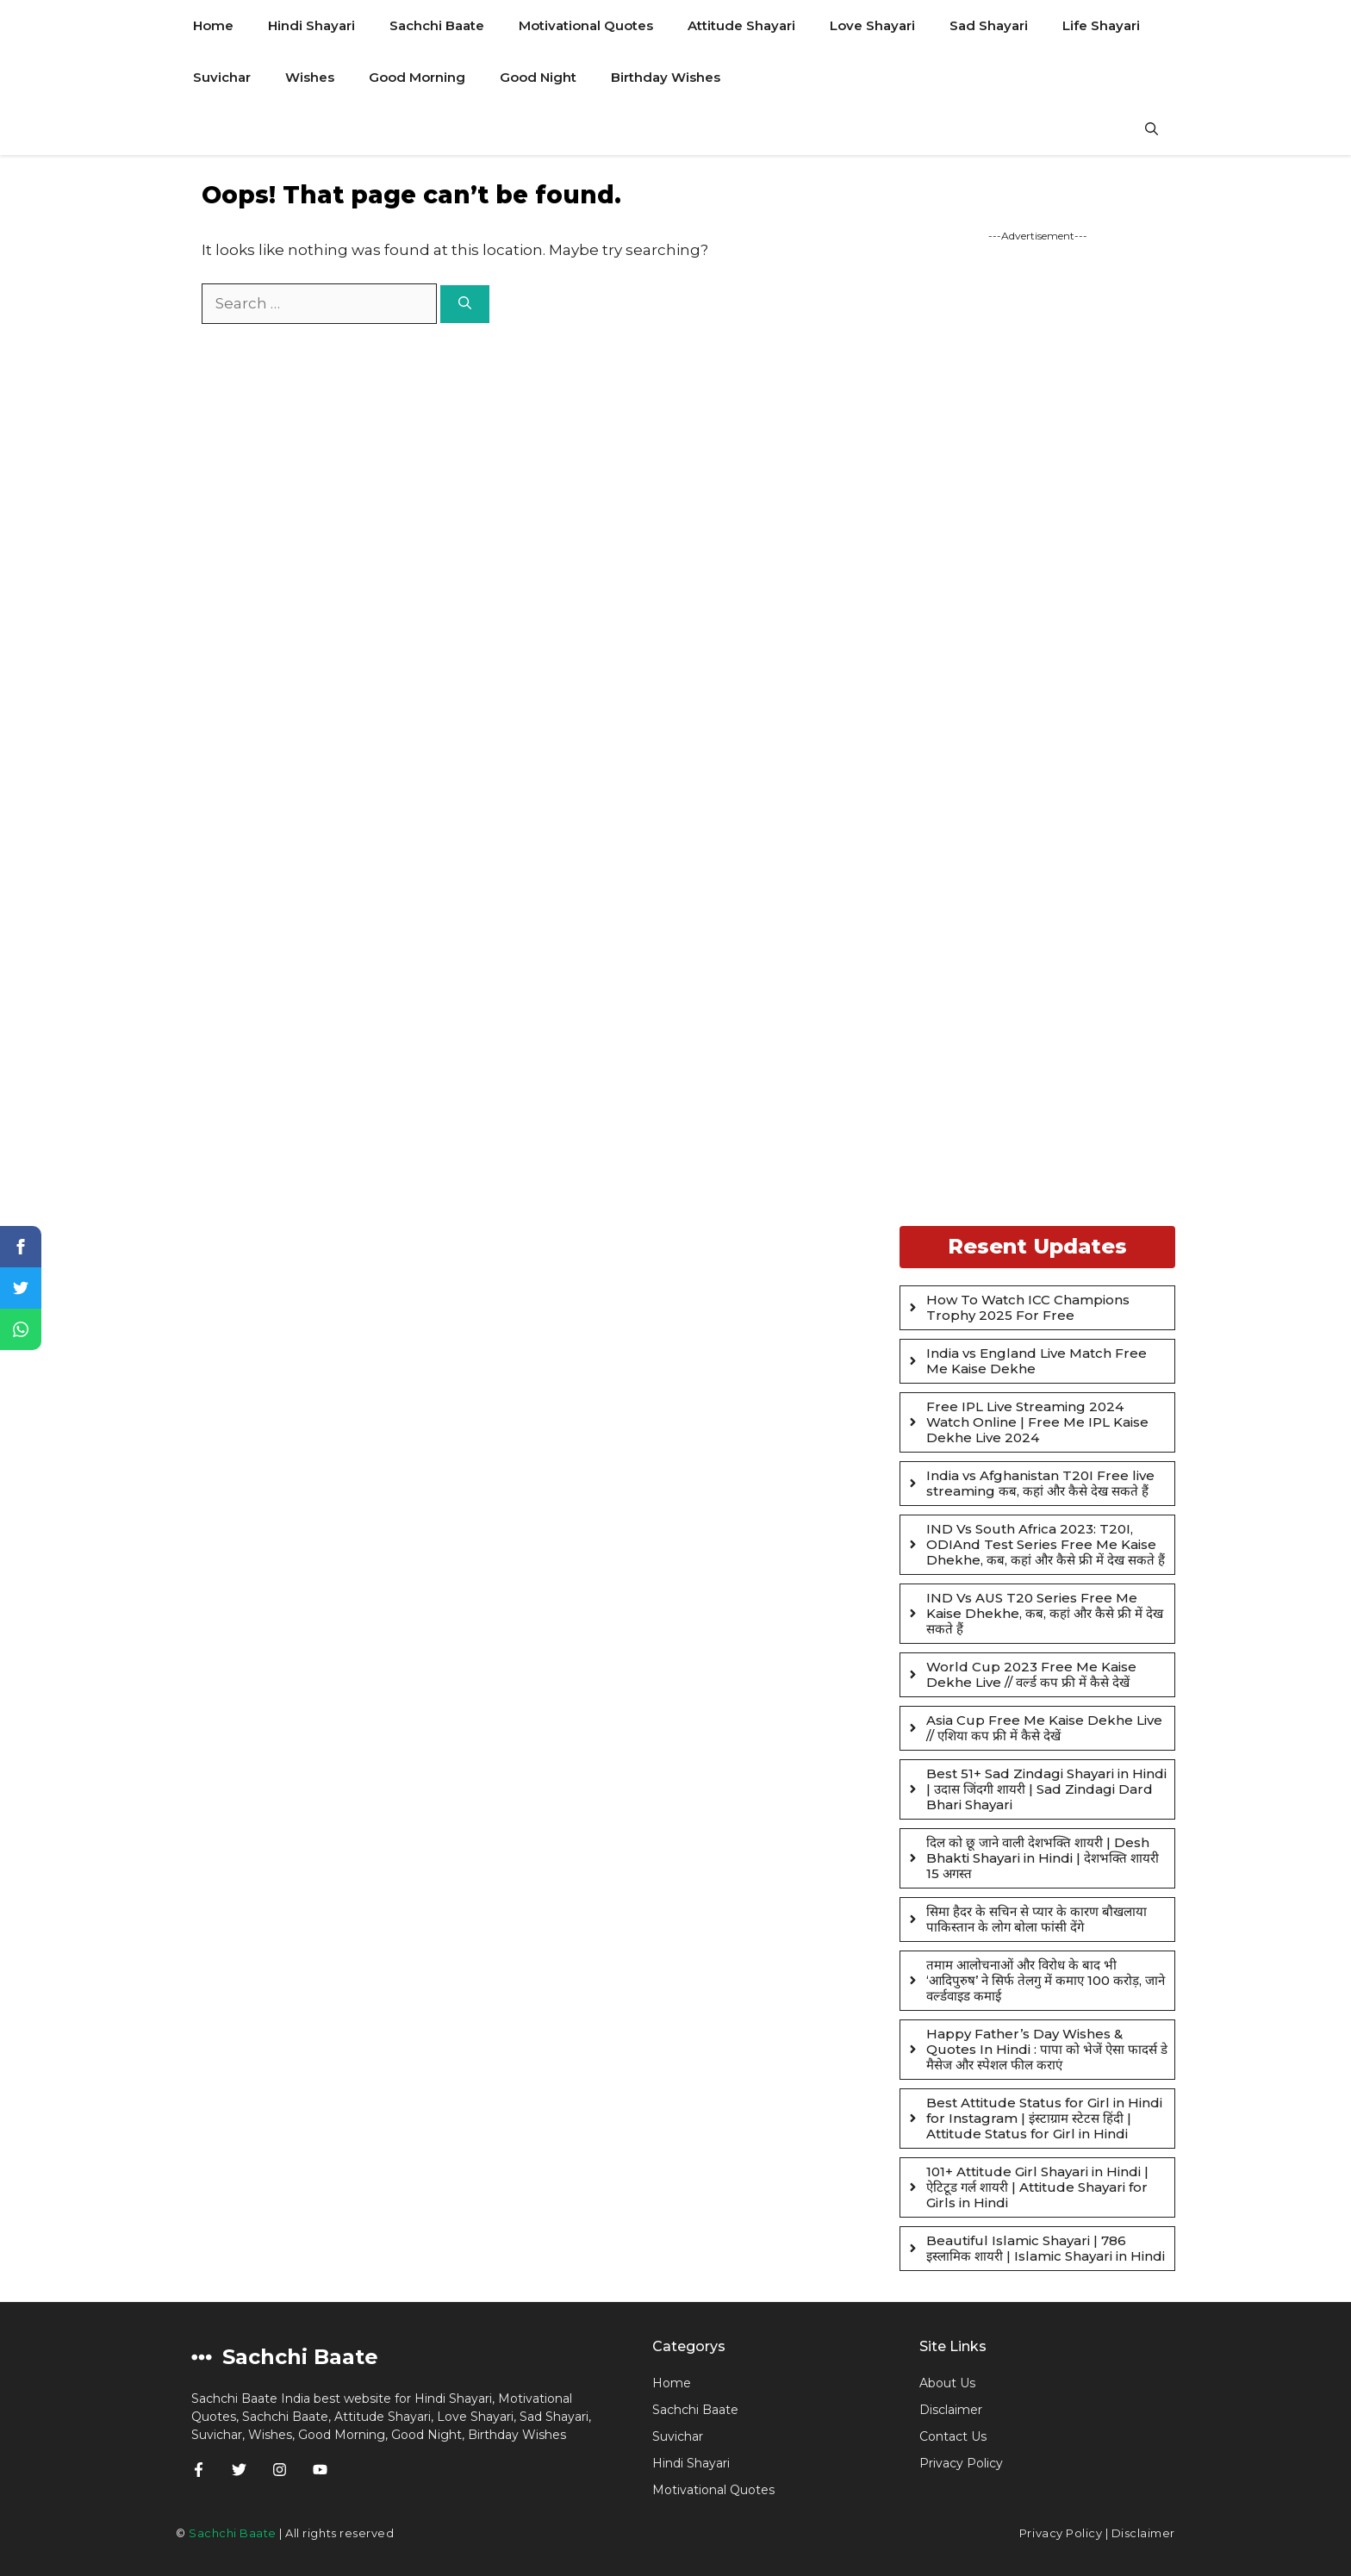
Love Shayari (872, 25)
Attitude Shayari (741, 25)
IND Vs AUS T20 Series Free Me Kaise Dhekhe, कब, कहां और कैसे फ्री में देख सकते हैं (1044, 1613)
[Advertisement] (1037, 733)
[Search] (464, 304)
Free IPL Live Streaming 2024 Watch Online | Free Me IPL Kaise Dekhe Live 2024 (1037, 1422)
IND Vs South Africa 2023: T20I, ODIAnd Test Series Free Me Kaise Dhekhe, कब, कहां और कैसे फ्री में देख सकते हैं (1045, 1544)
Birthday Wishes (665, 77)
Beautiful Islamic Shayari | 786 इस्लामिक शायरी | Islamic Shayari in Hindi (1045, 2248)
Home (213, 25)
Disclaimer (950, 2409)
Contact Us (953, 2436)
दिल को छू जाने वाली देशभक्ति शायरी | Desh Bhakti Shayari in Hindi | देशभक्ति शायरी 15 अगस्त (1042, 1858)
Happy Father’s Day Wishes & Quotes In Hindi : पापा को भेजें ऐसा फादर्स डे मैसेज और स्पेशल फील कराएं (1046, 2049)
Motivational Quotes (586, 25)
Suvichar (222, 77)
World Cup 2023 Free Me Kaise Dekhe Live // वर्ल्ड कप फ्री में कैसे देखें (1031, 1674)
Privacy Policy (1060, 2533)
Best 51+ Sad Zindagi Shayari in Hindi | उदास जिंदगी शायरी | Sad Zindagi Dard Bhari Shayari (1046, 1789)
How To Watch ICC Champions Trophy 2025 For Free (1028, 1307)
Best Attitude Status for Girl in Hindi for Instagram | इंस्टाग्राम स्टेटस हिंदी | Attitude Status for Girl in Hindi (1044, 2118)
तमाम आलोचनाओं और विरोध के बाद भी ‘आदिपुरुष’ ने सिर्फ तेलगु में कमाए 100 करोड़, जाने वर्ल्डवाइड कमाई (1045, 1980)
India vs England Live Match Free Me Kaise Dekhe (1036, 1361)
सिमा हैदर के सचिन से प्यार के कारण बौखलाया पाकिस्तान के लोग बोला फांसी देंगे (1036, 1919)
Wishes (309, 77)
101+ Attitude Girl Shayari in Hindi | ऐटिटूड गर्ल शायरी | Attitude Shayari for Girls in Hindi (1037, 2187)
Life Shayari (1101, 25)
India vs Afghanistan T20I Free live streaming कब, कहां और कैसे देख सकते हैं (1040, 1483)
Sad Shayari (988, 25)
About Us (947, 2383)
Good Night (538, 77)
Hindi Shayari (311, 25)
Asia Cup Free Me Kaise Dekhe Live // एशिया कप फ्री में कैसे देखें (1044, 1728)
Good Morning (417, 77)
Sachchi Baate (436, 25)
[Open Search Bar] (1151, 129)
